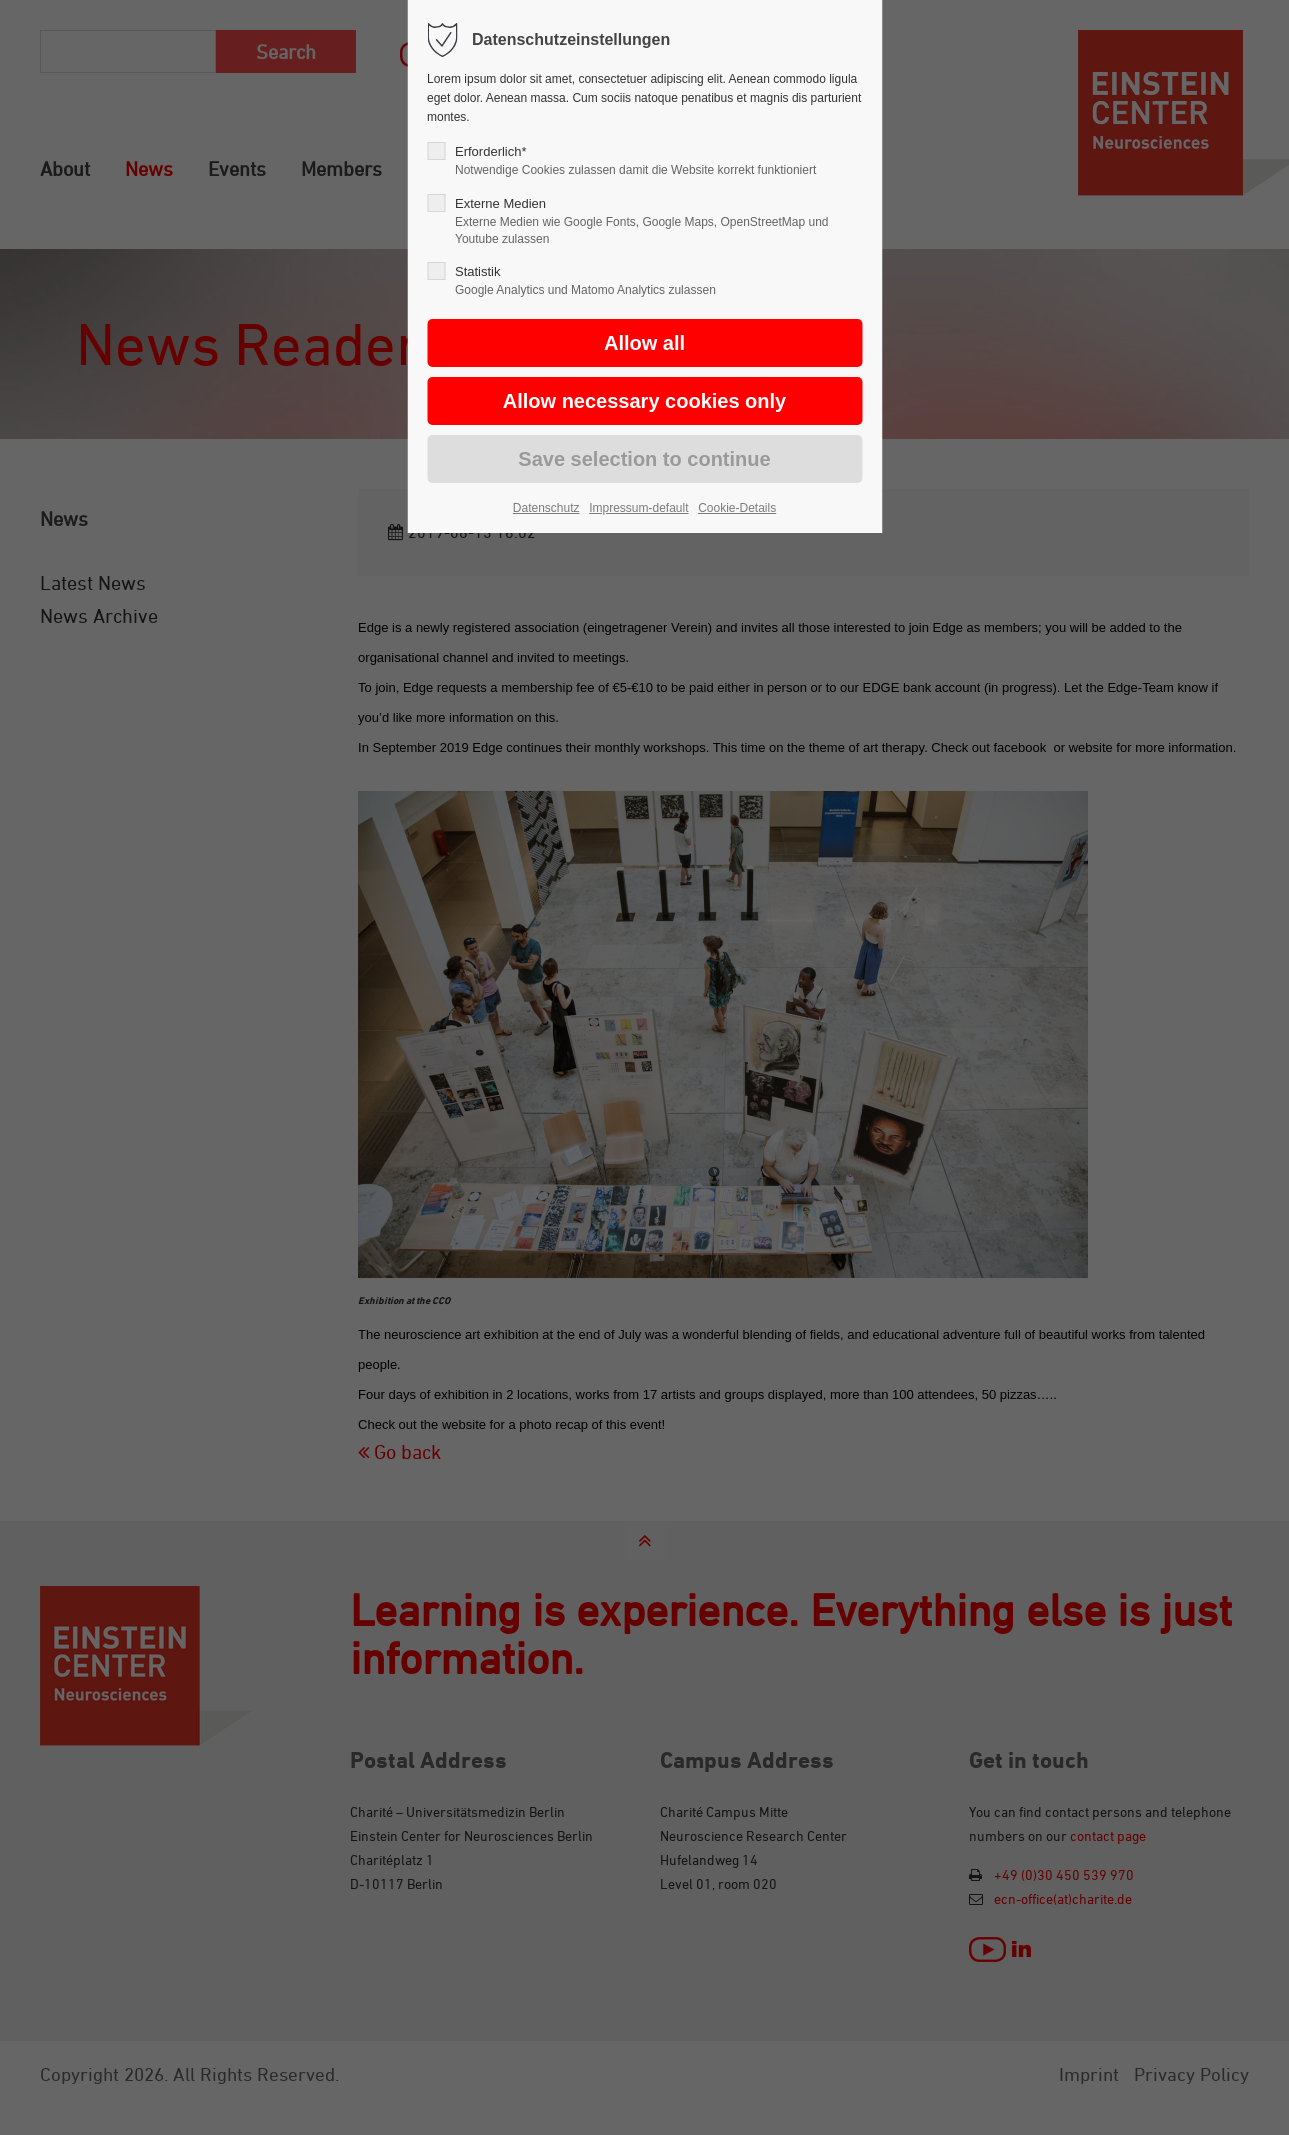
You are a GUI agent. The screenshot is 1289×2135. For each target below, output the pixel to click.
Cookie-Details (737, 508)
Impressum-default (638, 508)
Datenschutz (546, 508)
